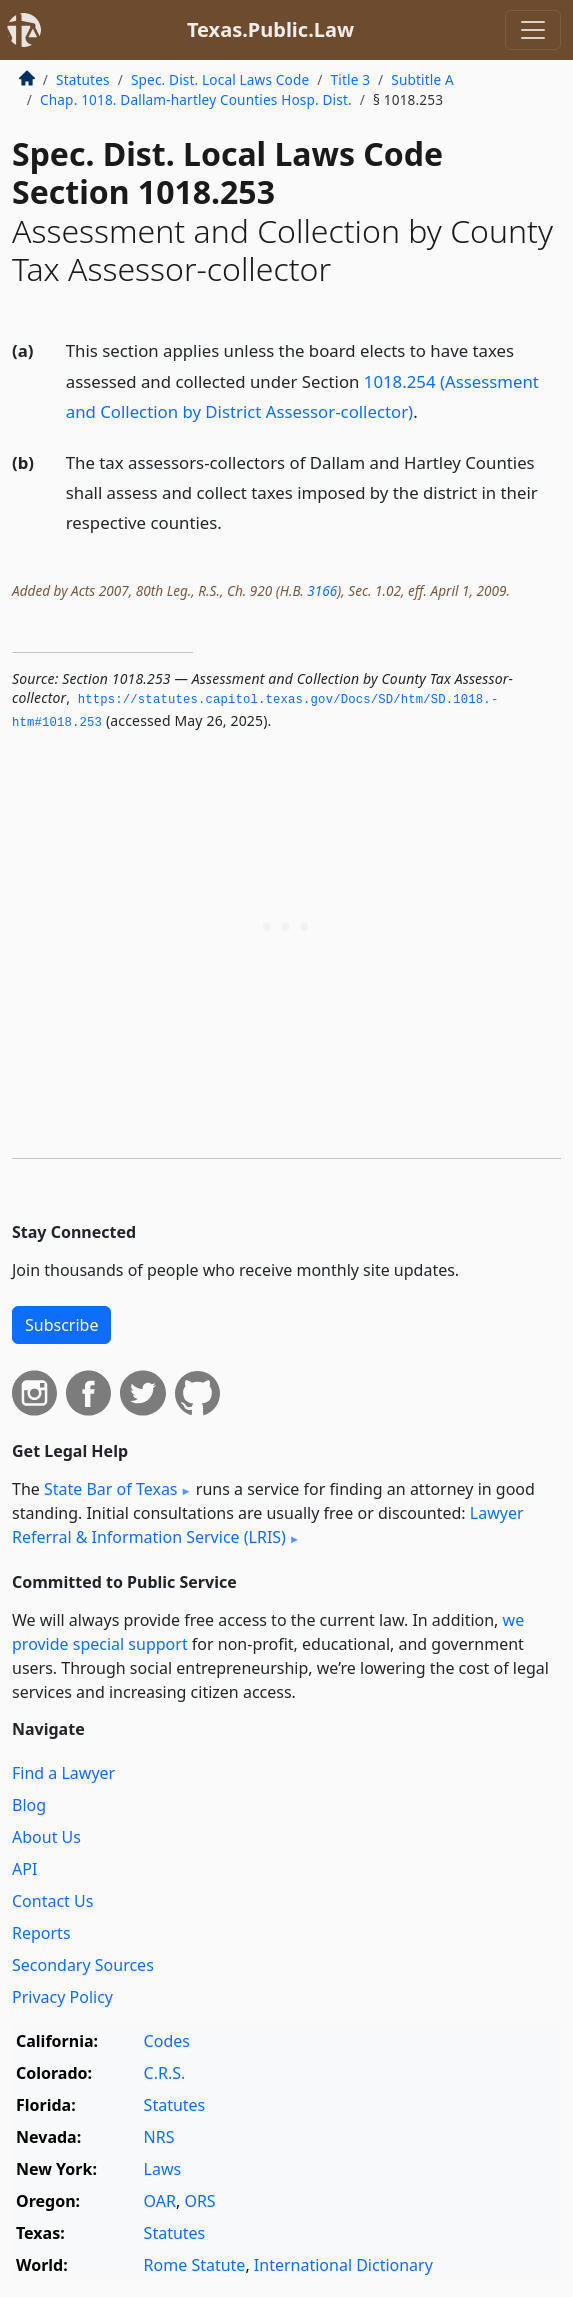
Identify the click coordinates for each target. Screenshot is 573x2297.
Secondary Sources (83, 1965)
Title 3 (351, 79)
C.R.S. (165, 2073)
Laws (163, 2169)
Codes (167, 2041)
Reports (41, 1933)
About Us (46, 1837)
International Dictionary (343, 2265)
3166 (322, 590)
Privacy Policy (62, 1997)
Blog (29, 1805)
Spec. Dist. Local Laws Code (220, 79)
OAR (160, 2201)
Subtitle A (422, 79)
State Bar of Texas (111, 1489)
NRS (159, 2137)
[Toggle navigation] (533, 30)
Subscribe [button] (61, 1325)
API (24, 1869)
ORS (199, 2201)
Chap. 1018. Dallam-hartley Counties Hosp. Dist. (196, 99)
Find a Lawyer (63, 1773)
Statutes (83, 79)
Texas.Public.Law (270, 29)
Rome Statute (195, 2265)
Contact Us (52, 1901)
